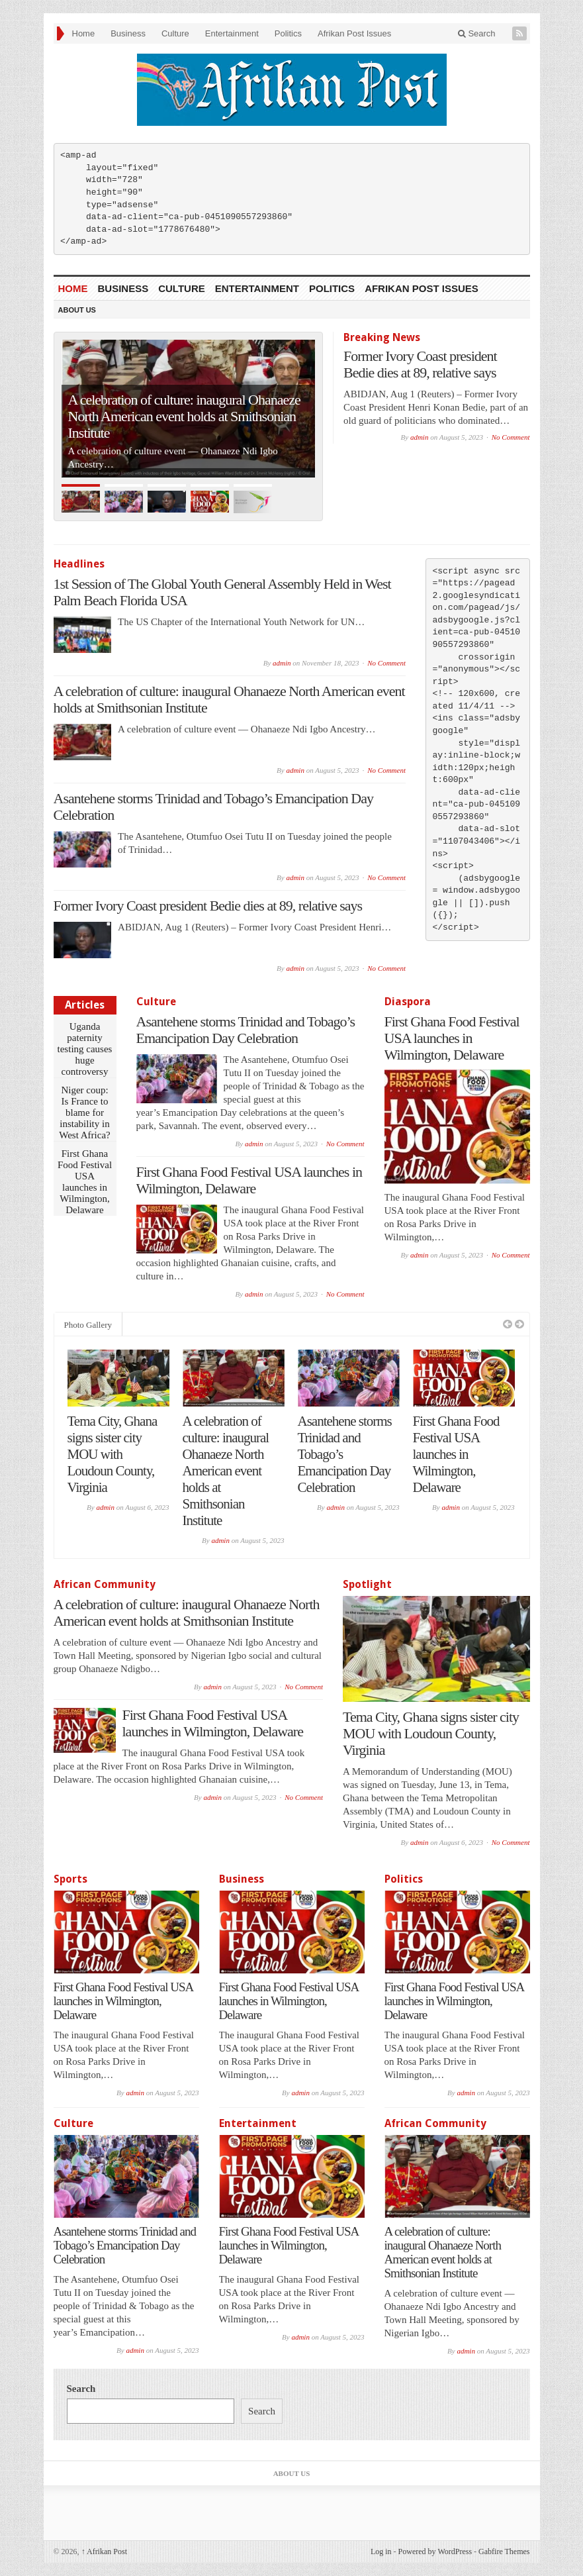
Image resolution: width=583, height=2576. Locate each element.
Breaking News (381, 337)
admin (419, 437)
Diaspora (407, 1001)
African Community (105, 1584)
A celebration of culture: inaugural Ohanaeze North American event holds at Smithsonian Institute (184, 416)
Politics (288, 33)
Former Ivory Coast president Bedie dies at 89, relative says (420, 364)
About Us (77, 310)
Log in (381, 2551)
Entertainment (232, 33)
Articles (85, 1005)
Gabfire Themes (503, 2551)
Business (128, 33)
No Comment (511, 437)
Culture (175, 33)
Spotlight (367, 1584)
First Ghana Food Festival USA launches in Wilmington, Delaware (85, 1181)
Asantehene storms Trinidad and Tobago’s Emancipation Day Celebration (245, 1029)
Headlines (79, 564)
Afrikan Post (104, 2551)
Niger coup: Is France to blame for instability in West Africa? (85, 1112)
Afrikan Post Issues (354, 33)
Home (83, 33)
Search (477, 33)
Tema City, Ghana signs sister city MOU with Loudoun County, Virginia (112, 1454)
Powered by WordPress (435, 2551)
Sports (70, 1879)
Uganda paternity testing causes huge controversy (85, 1049)
